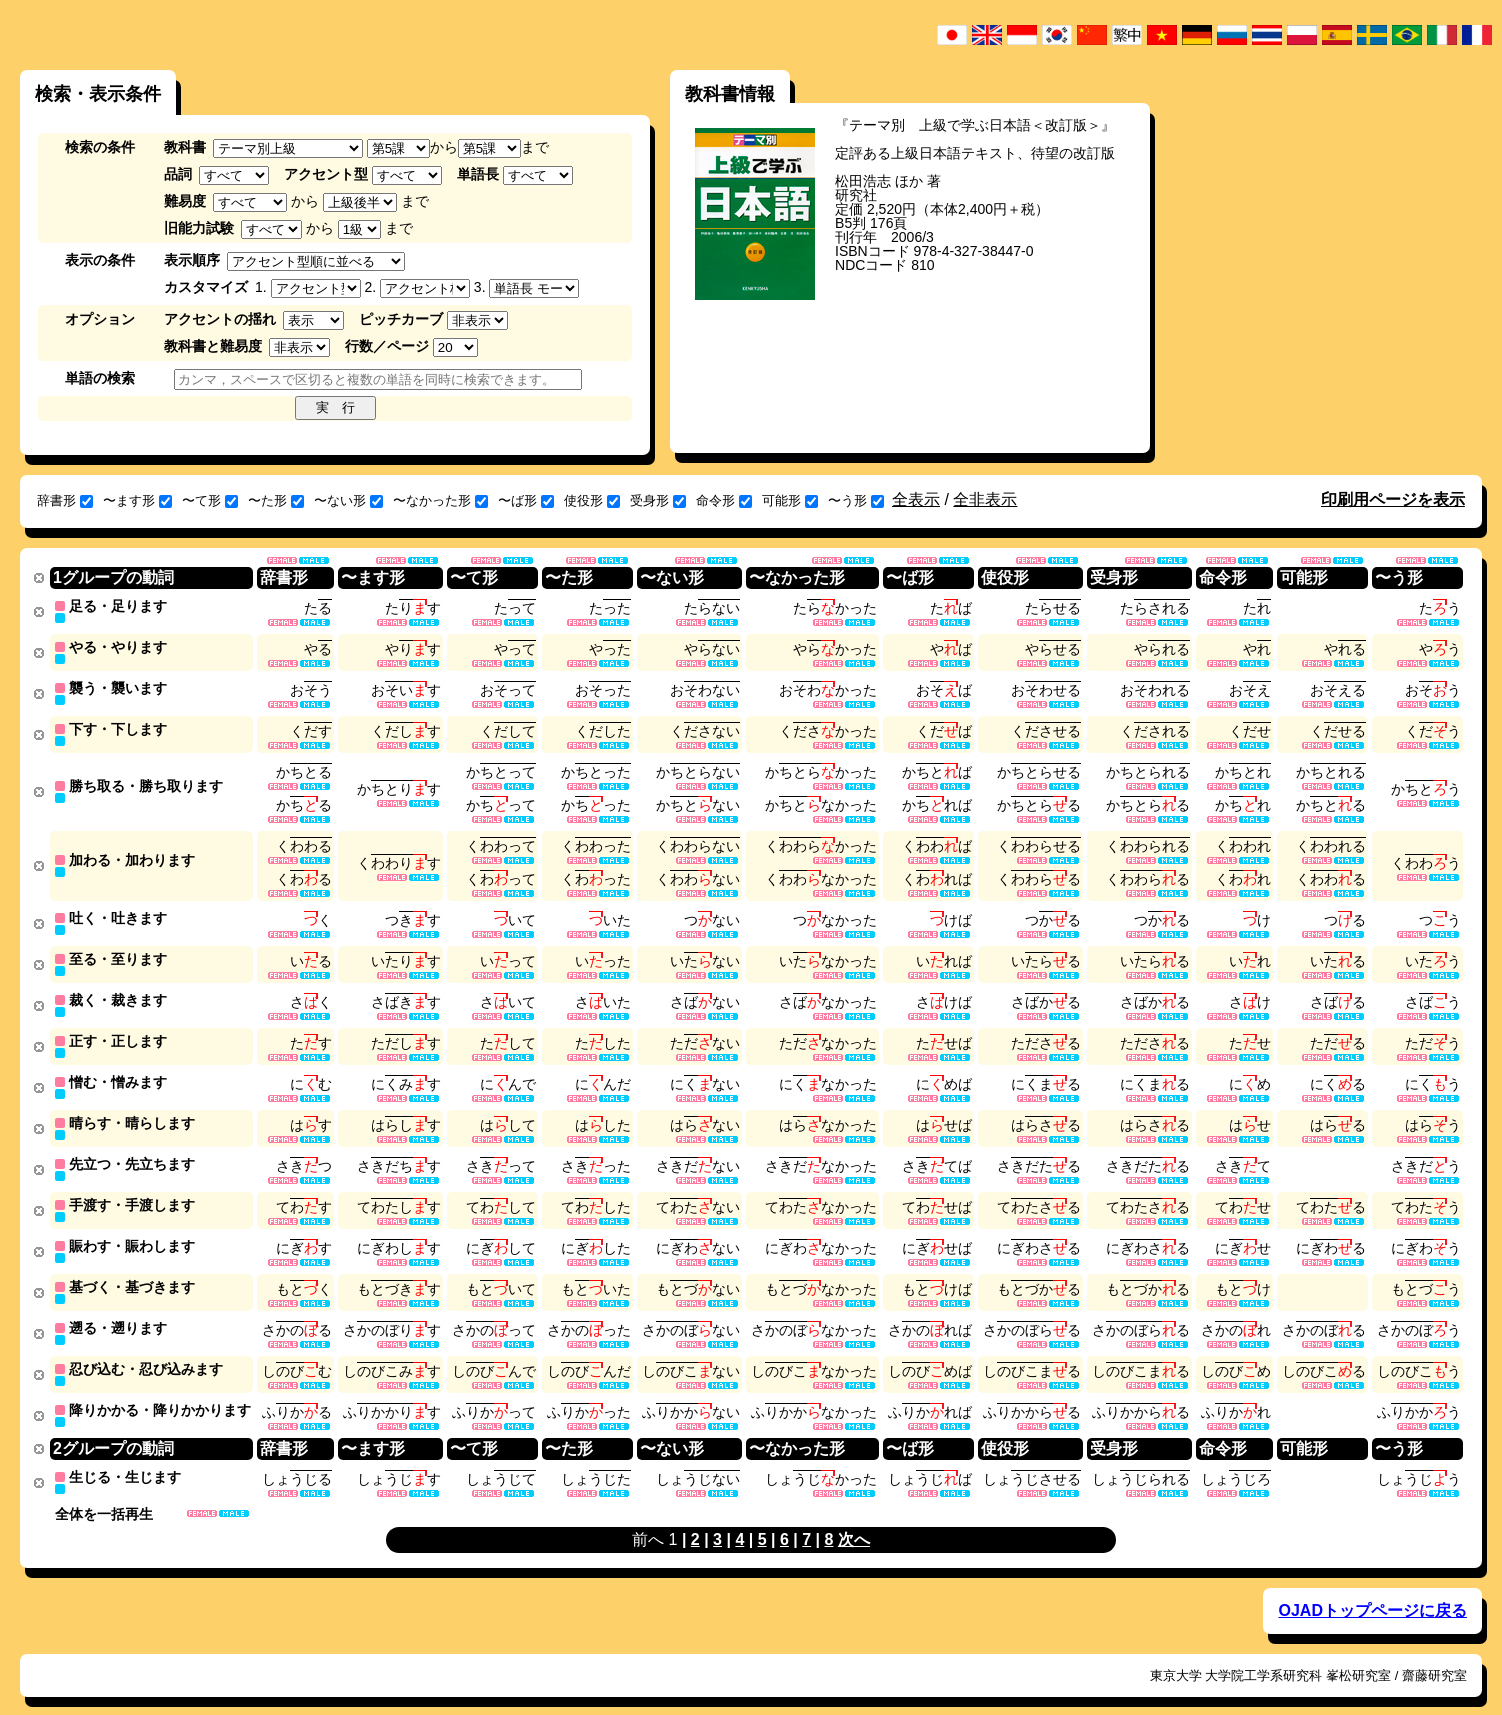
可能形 (790, 500)
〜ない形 (348, 500)
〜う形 (856, 500)
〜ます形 (137, 500)
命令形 (724, 500)
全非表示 (985, 499)
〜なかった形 (440, 500)
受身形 (658, 500)
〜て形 (210, 500)
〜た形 (276, 500)
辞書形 (65, 500)
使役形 (592, 500)
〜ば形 (526, 500)
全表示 (916, 499)
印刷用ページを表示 (1393, 499)
